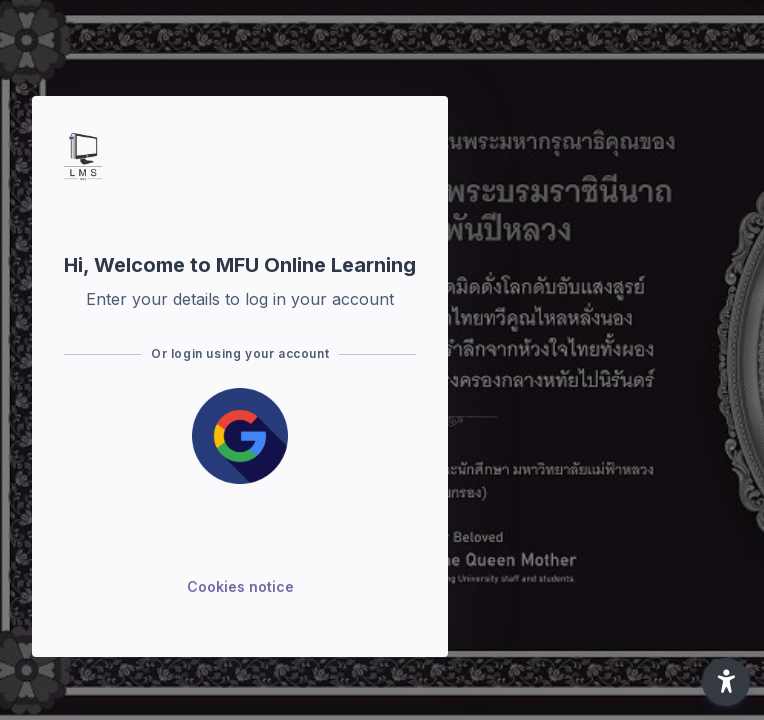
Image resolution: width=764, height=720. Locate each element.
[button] (726, 682)
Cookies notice (240, 586)
